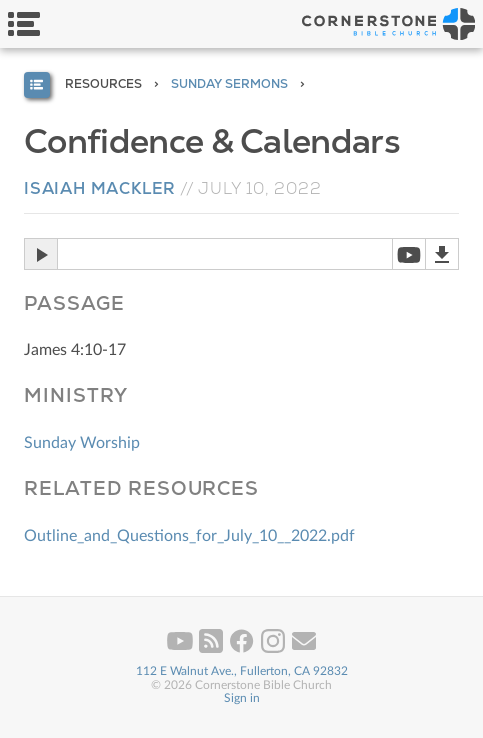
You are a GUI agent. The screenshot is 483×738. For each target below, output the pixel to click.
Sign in (242, 698)
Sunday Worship (82, 443)
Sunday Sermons (229, 84)
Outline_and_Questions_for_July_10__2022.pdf (189, 536)
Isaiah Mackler (100, 188)
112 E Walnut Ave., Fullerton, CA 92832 (242, 671)
